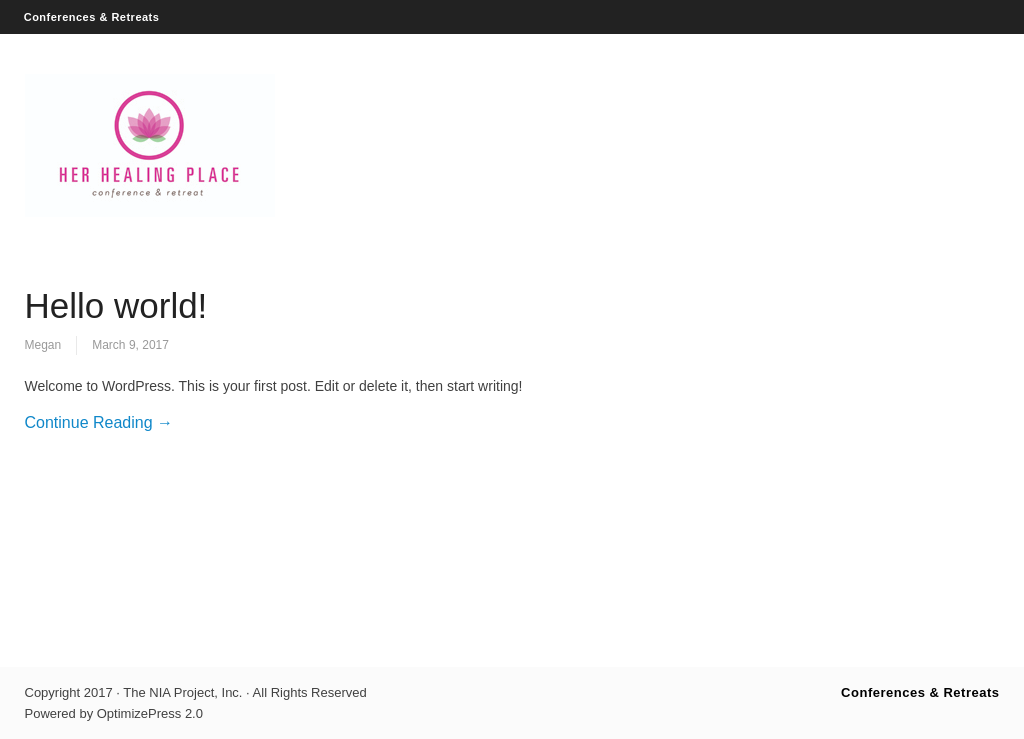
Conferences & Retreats (92, 17)
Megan (43, 345)
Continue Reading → (99, 422)
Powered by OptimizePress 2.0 (114, 713)
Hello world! (116, 305)
